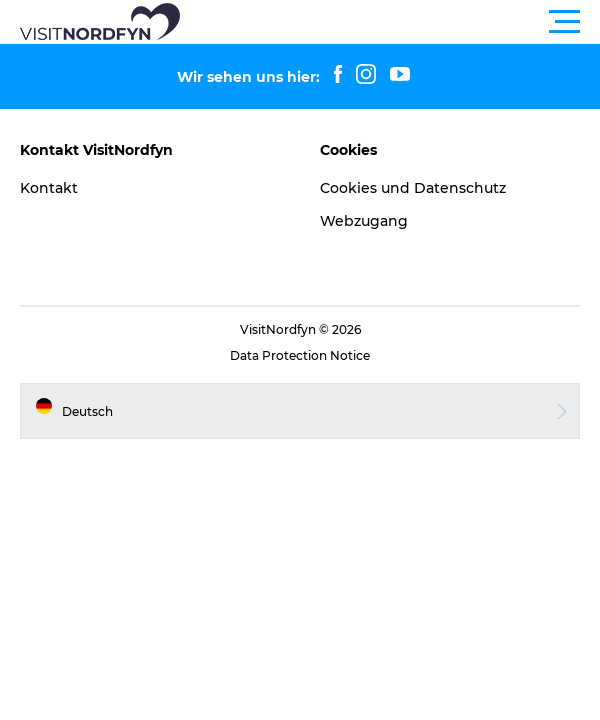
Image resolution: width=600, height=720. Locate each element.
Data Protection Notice (300, 355)
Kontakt (49, 188)
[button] (390, 22)
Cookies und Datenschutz (413, 188)
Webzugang (364, 221)
